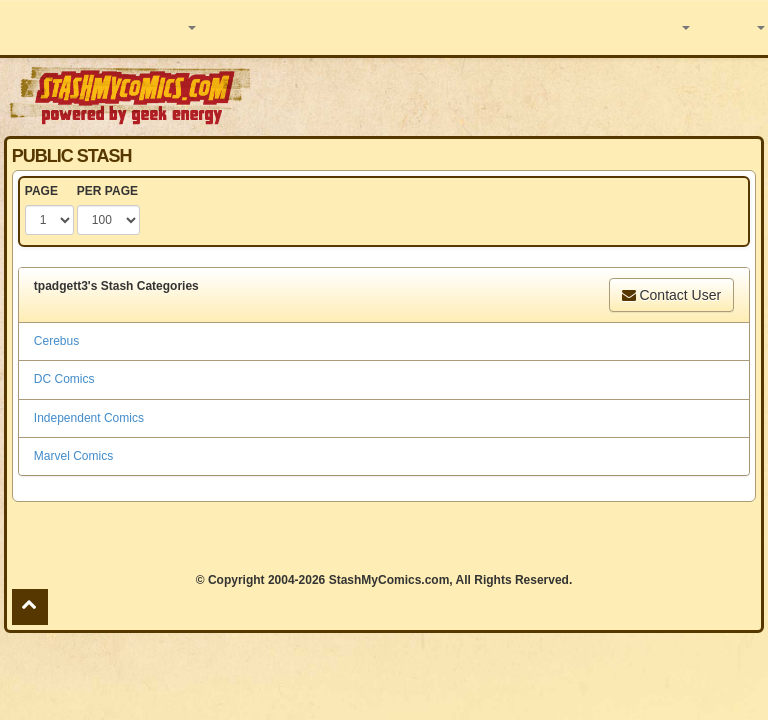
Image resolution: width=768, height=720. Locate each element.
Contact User (672, 295)
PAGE (41, 191)
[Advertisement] (511, 95)
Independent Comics (89, 418)
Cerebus (56, 341)
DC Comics (64, 379)
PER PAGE (107, 191)
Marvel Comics (73, 456)
